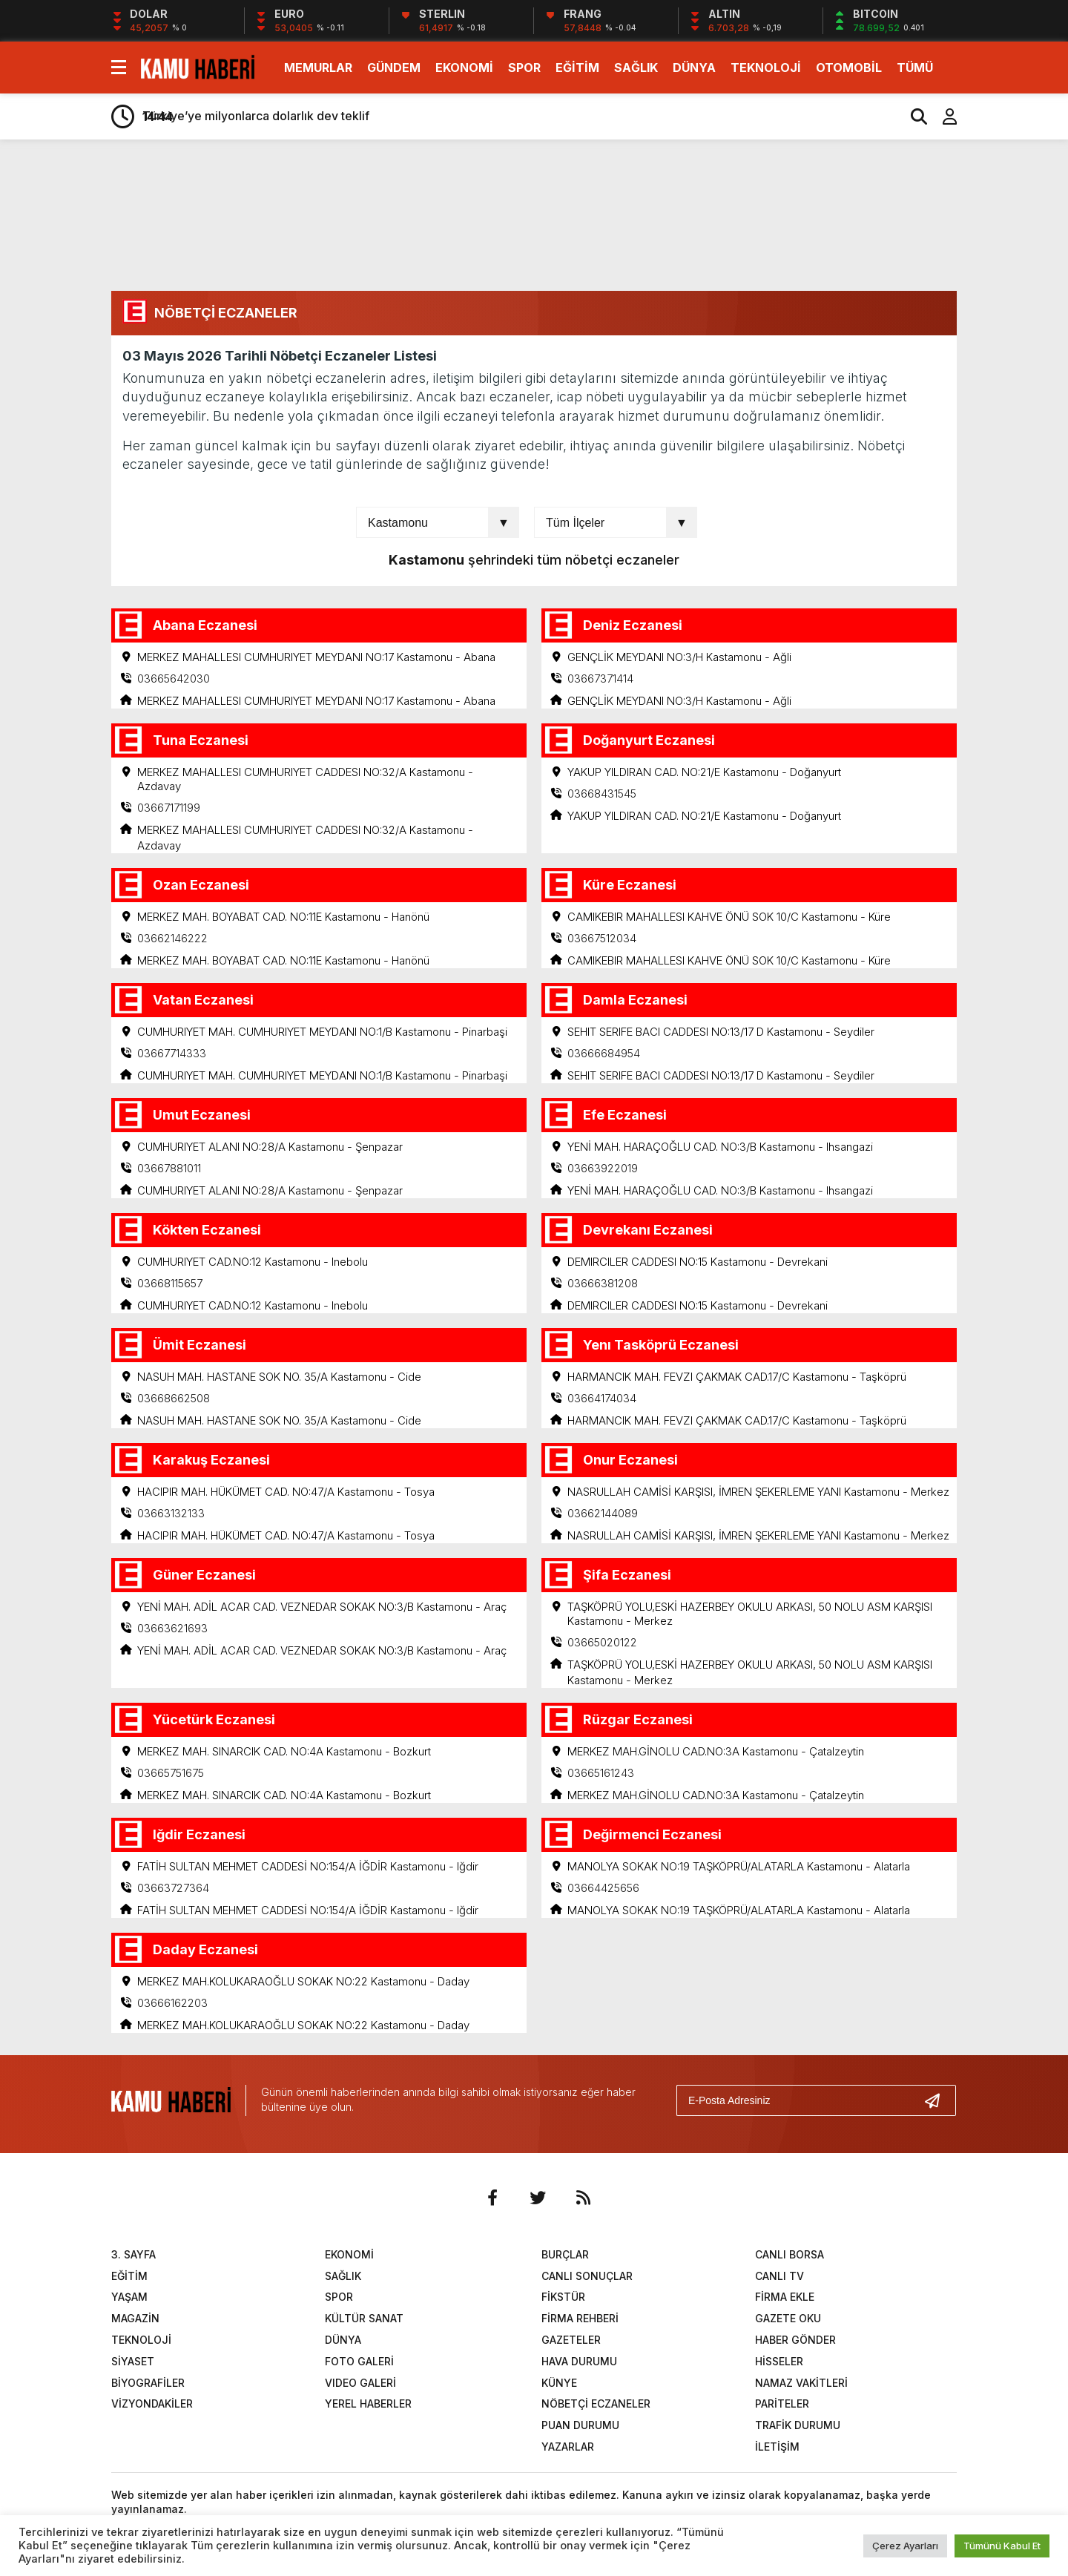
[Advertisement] (1018, 384)
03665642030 (173, 678)
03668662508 (173, 1398)
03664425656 (603, 1888)
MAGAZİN (135, 2319)
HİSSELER (779, 2361)
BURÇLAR (565, 2254)
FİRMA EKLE (784, 2297)
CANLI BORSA (789, 2254)
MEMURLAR (318, 67)
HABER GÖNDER (795, 2339)
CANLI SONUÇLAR (587, 2276)
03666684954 (603, 1053)
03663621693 (172, 1628)
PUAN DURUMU (580, 2425)
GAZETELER (571, 2339)
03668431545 (601, 793)
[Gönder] (938, 2100)
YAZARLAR (567, 2446)
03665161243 (600, 1773)
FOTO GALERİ (359, 2361)
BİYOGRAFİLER (148, 2382)
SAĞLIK (636, 67)
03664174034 (601, 1398)
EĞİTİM (577, 67)
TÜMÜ (915, 67)
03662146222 (172, 938)
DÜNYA (694, 67)
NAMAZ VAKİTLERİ (801, 2382)
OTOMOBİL (849, 67)
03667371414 (600, 678)
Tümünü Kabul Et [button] (1002, 2546)
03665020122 (602, 1642)
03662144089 (602, 1513)
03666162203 (172, 2003)
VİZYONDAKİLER (152, 2404)
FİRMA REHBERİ (580, 2319)
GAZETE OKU (788, 2319)
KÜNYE (559, 2382)
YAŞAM (129, 2297)
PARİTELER (782, 2404)
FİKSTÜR (563, 2297)
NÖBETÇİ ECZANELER (595, 2404)
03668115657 (169, 1283)
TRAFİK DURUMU (797, 2425)
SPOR (524, 67)
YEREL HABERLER (368, 2404)
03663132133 (171, 1513)
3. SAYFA (133, 2254)
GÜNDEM (394, 67)
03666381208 (602, 1283)
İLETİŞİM (777, 2446)
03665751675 (170, 1773)
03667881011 (169, 1168)
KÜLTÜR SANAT (364, 2319)
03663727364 (173, 1888)
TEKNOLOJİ (766, 67)
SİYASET (132, 2361)
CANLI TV (779, 2276)
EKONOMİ (464, 67)
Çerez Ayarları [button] (905, 2546)
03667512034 (601, 938)
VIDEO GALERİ (360, 2382)
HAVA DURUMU (579, 2361)
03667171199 (168, 808)
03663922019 (602, 1168)
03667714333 (171, 1053)
